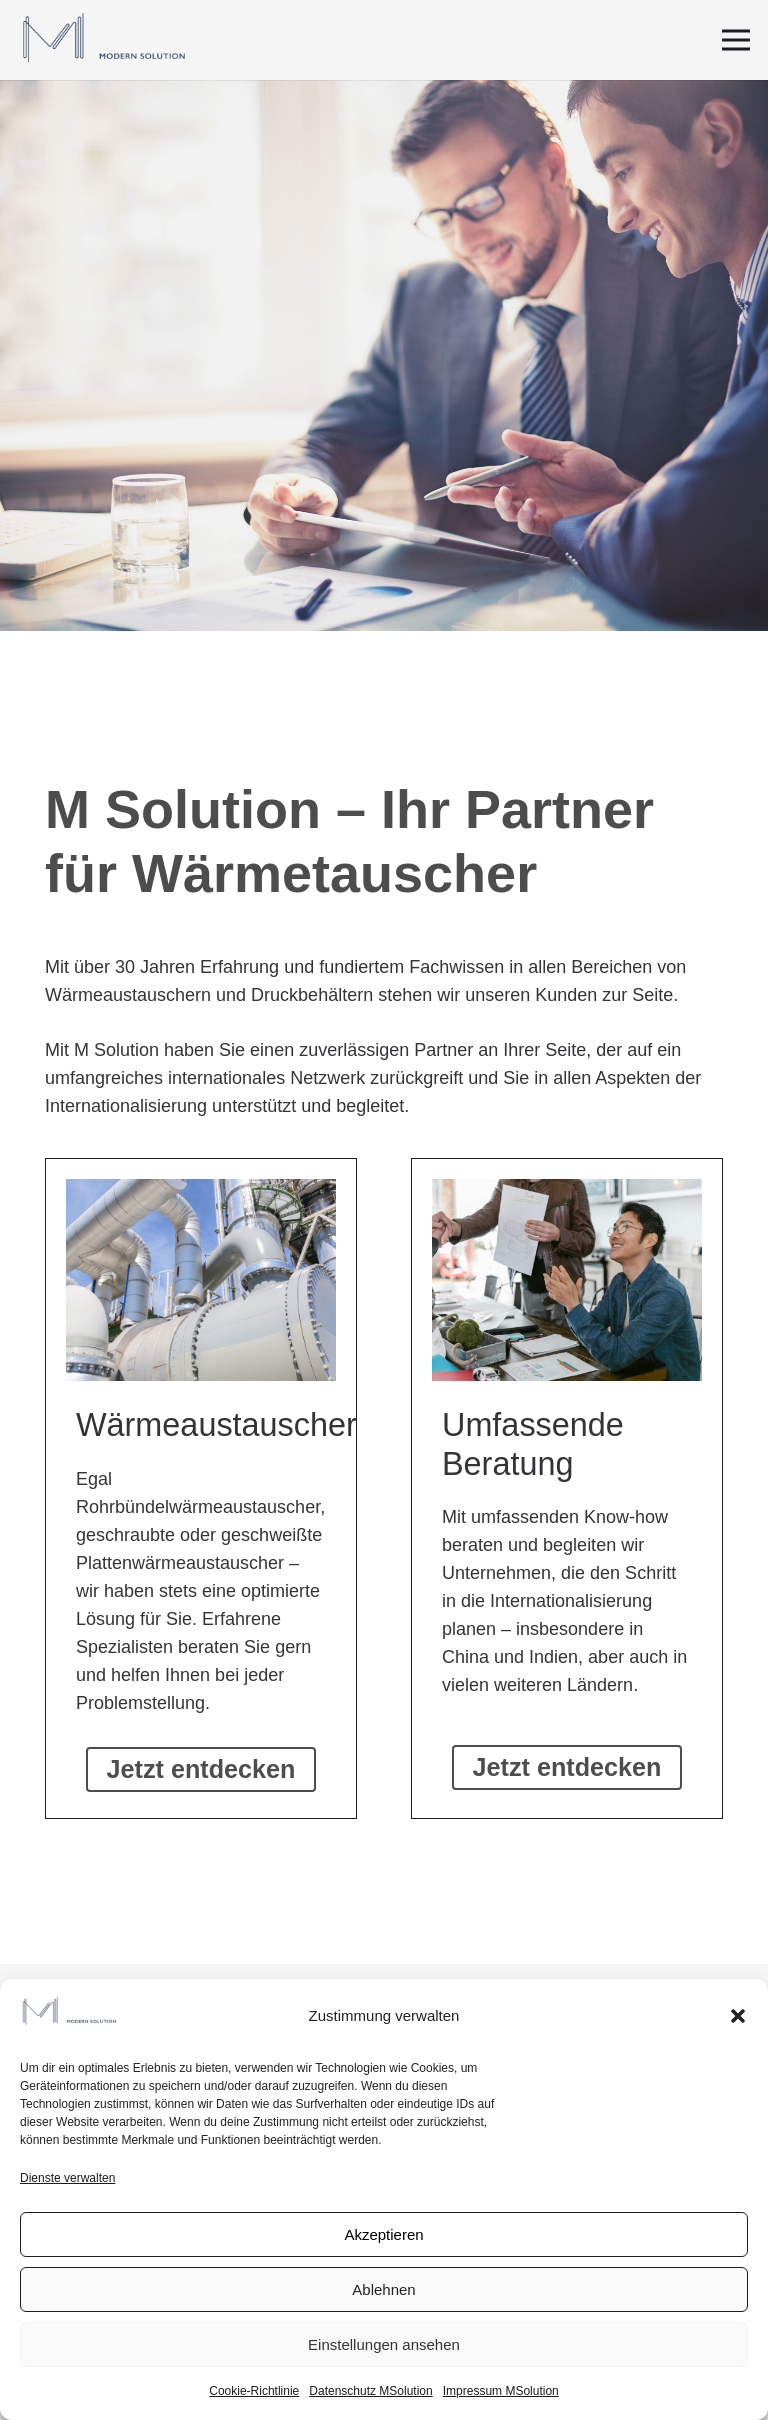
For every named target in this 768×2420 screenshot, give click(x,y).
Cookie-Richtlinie (254, 2391)
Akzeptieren (383, 2234)
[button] (738, 2016)
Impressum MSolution (501, 2391)
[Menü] (736, 40)
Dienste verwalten (67, 2178)
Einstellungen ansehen (384, 2344)
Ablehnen (383, 2289)
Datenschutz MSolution (370, 2391)
